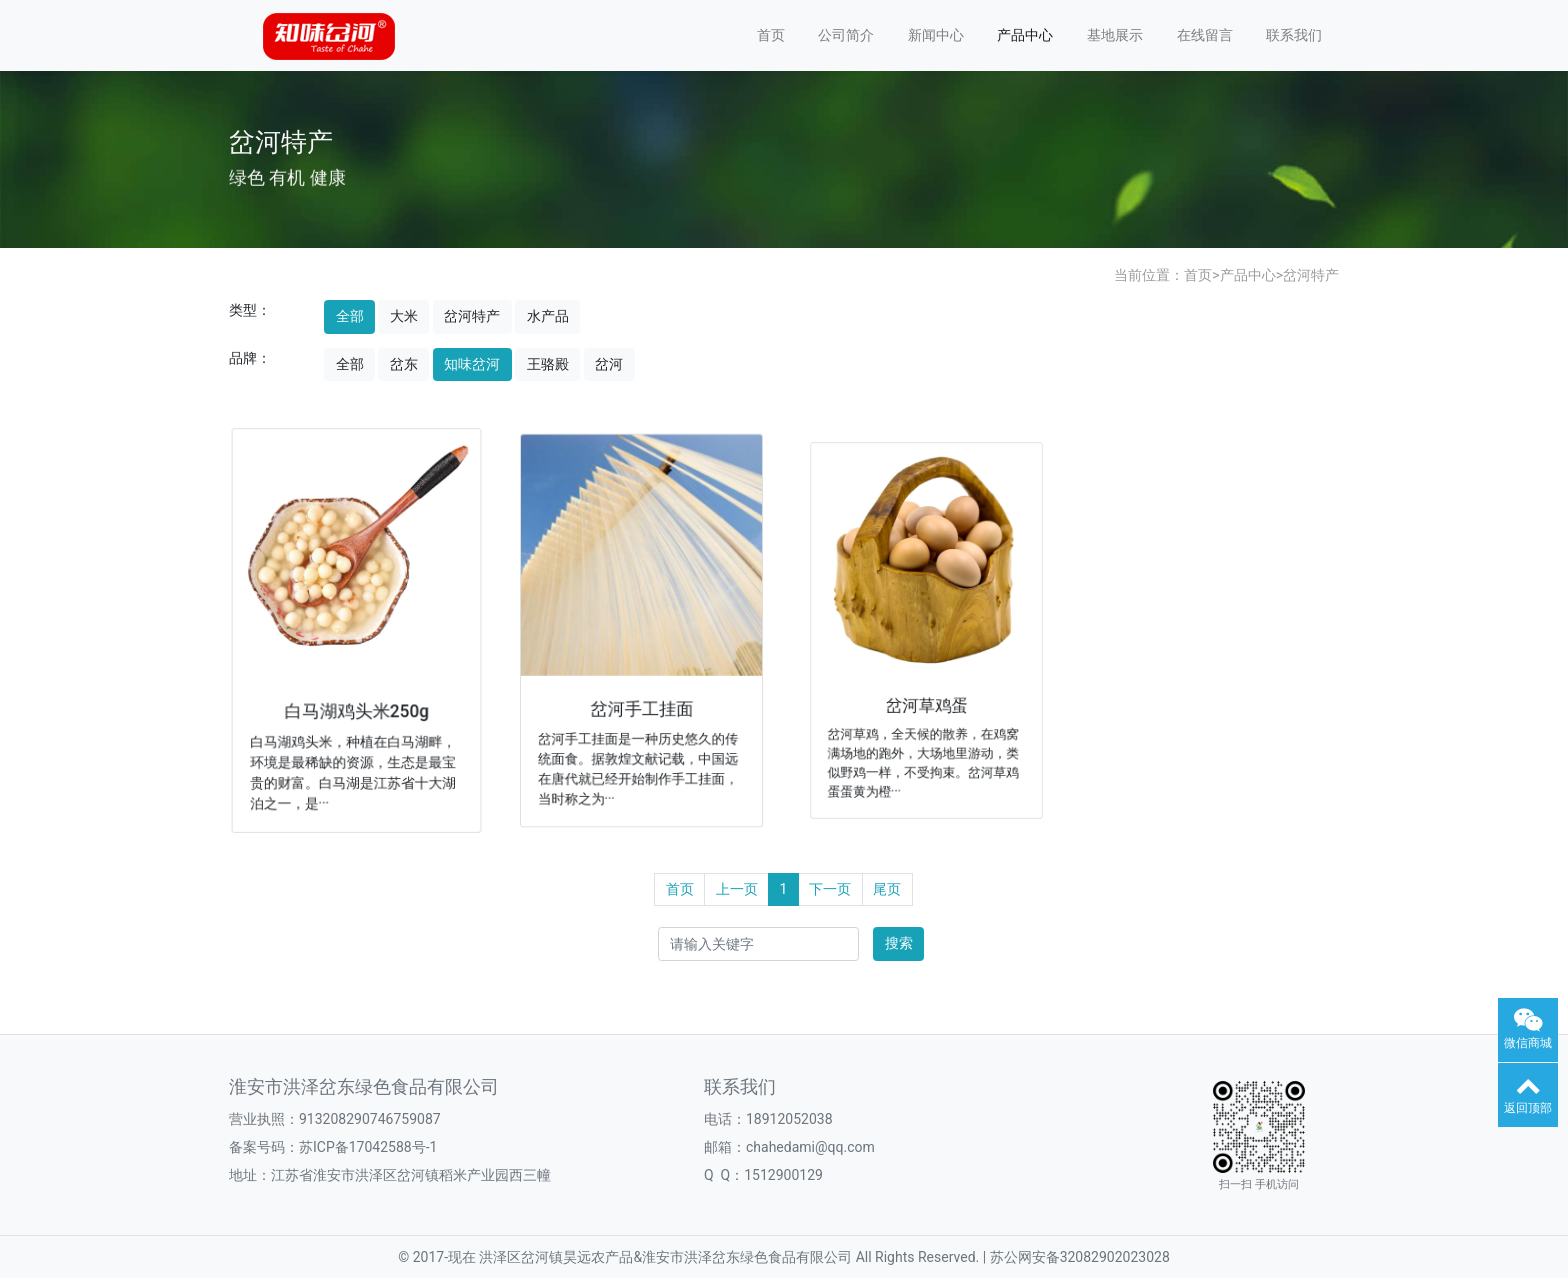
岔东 (404, 364)
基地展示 (1115, 35)
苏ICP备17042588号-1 (368, 1147)
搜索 (899, 943)
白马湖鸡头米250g (356, 706)
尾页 (887, 889)
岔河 (609, 364)
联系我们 (1294, 35)
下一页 (830, 889)
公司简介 (846, 35)
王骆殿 (548, 364)
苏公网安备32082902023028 (1080, 1257)
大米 (404, 316)
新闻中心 (936, 35)
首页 (771, 35)
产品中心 (1025, 35)
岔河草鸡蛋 (926, 696)
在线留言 (1205, 35)
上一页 (737, 889)
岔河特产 (1311, 275)
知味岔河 (472, 364)
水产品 (548, 316)
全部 (350, 316)
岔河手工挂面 (641, 701)
